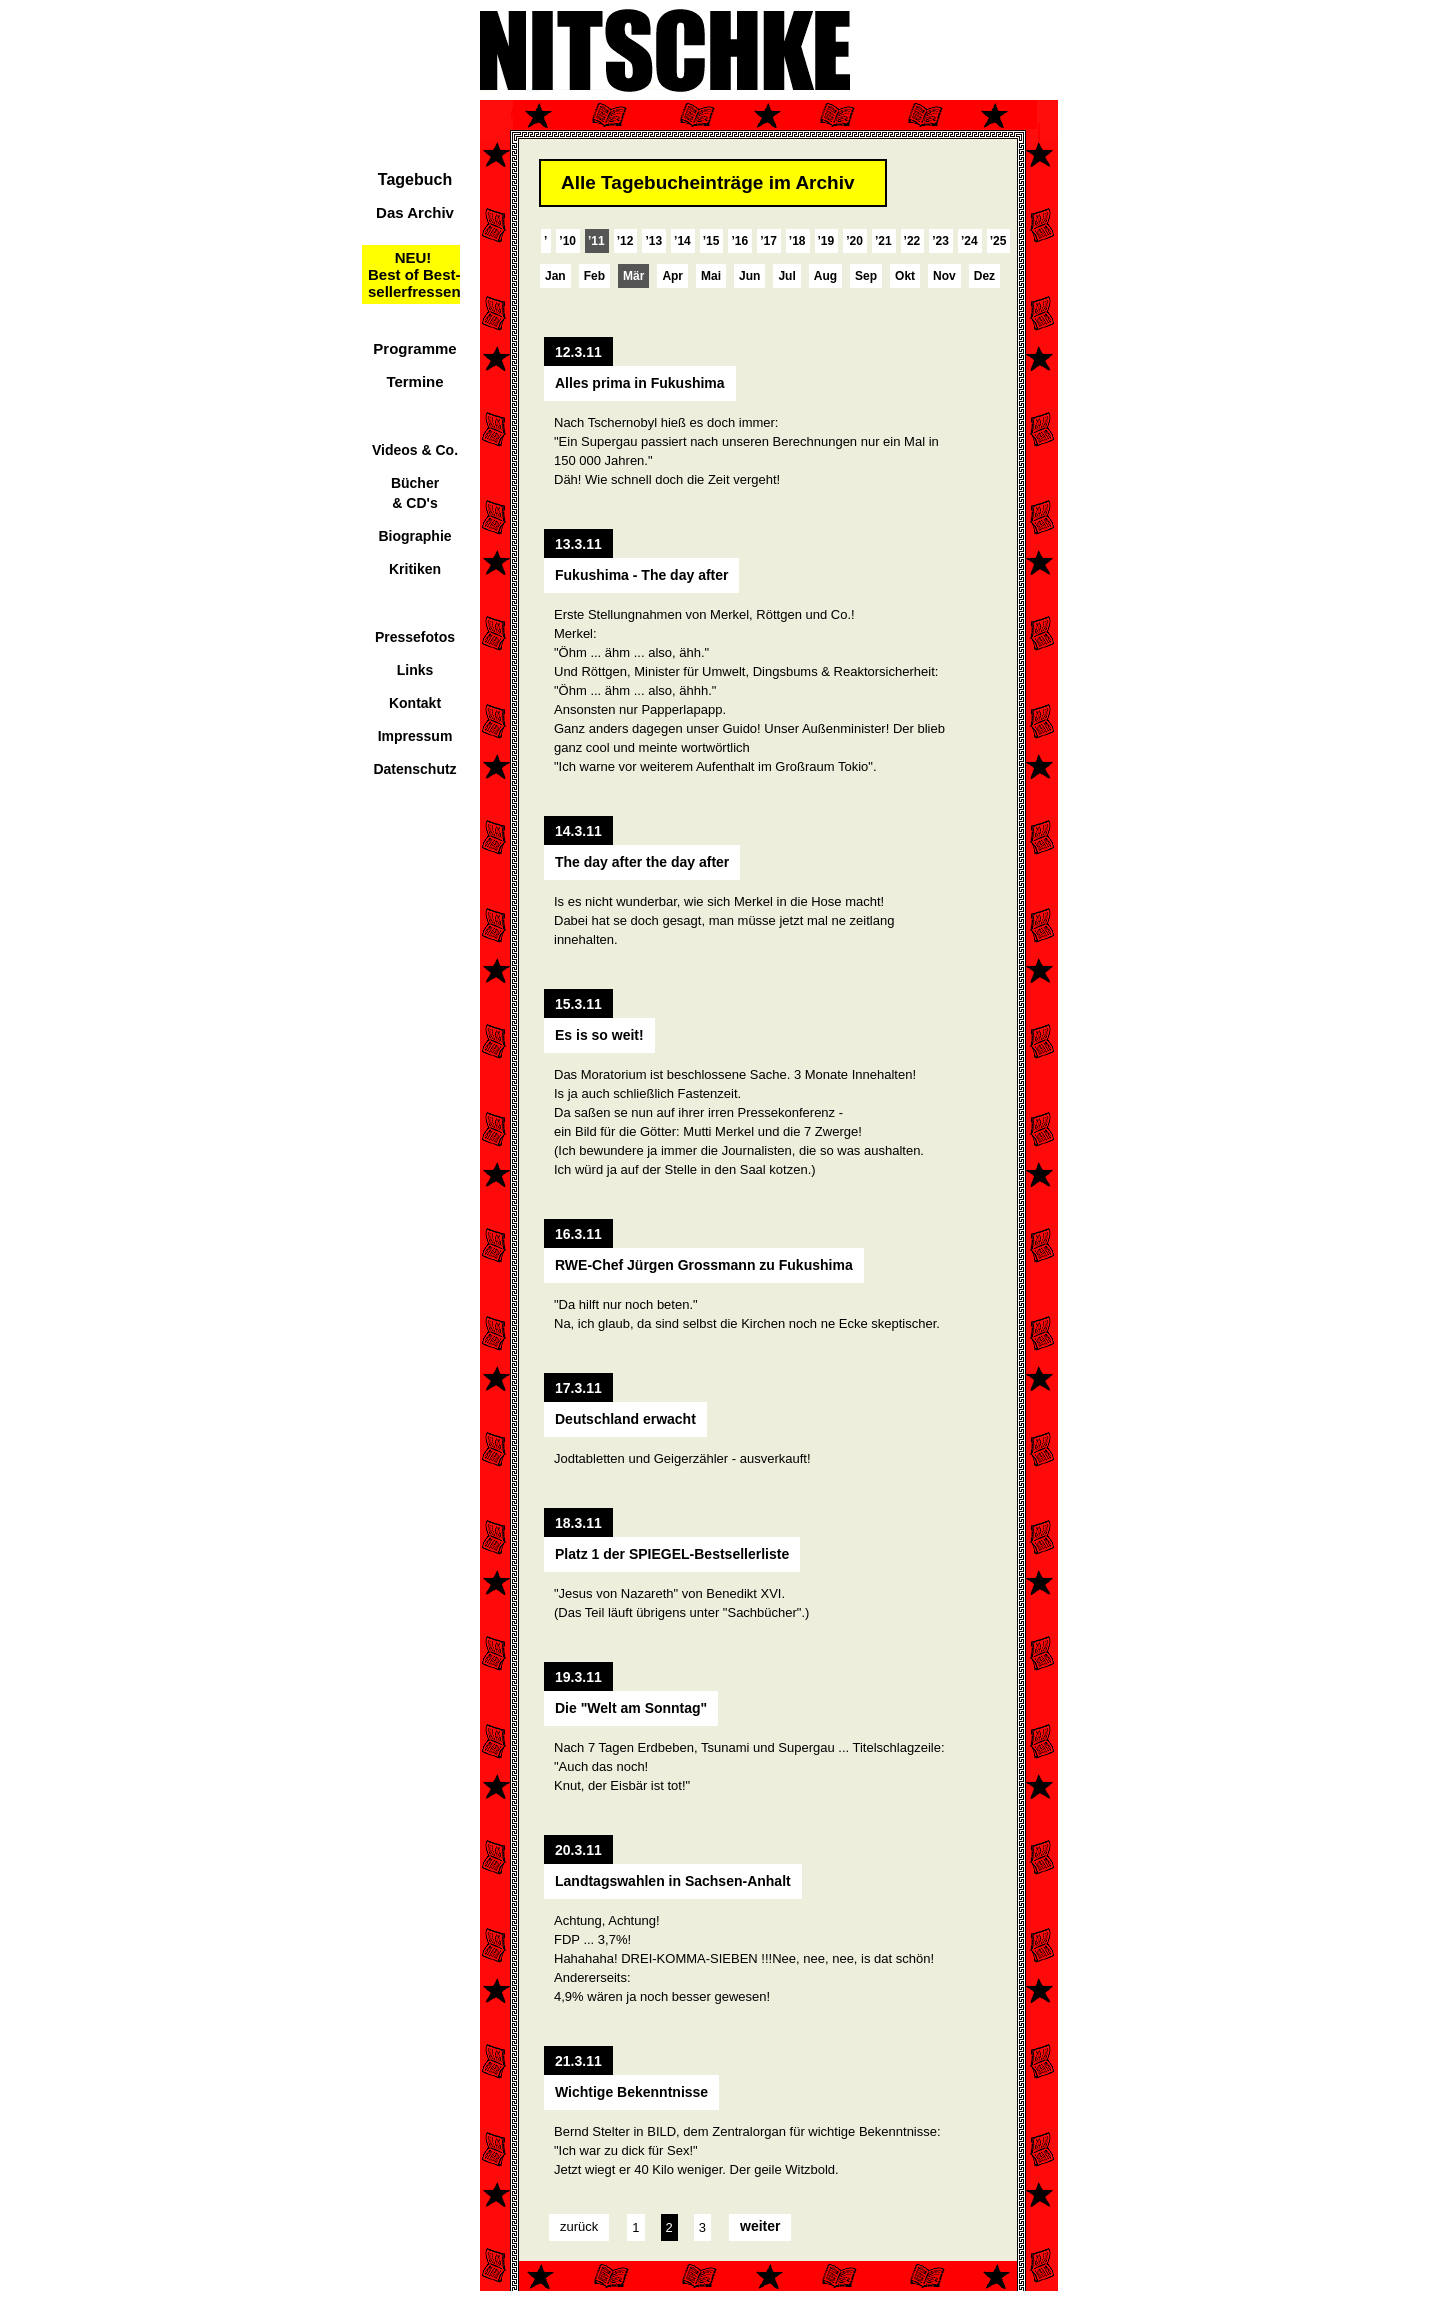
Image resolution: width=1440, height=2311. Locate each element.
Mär (633, 276)
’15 (711, 241)
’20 (854, 241)
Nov (944, 276)
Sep (866, 276)
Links (415, 670)
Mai (711, 276)
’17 (768, 241)
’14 (682, 241)
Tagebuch (415, 179)
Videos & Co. (415, 450)
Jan (555, 276)
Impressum (415, 736)
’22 (912, 241)
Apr (672, 276)
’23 (940, 241)
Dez (984, 276)
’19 (826, 241)
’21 (883, 241)
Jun (749, 276)
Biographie (414, 536)
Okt (905, 276)
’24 (969, 241)
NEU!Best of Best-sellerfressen (414, 274)
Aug (825, 276)
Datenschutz (414, 769)
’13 (653, 241)
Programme (414, 348)
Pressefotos (415, 637)
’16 (739, 241)
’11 (596, 241)
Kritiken (415, 569)
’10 (567, 241)
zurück (579, 2226)
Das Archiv (415, 212)
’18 (797, 241)
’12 (625, 241)
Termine (414, 381)
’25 (998, 241)
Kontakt (415, 703)
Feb (594, 276)
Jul (786, 276)
